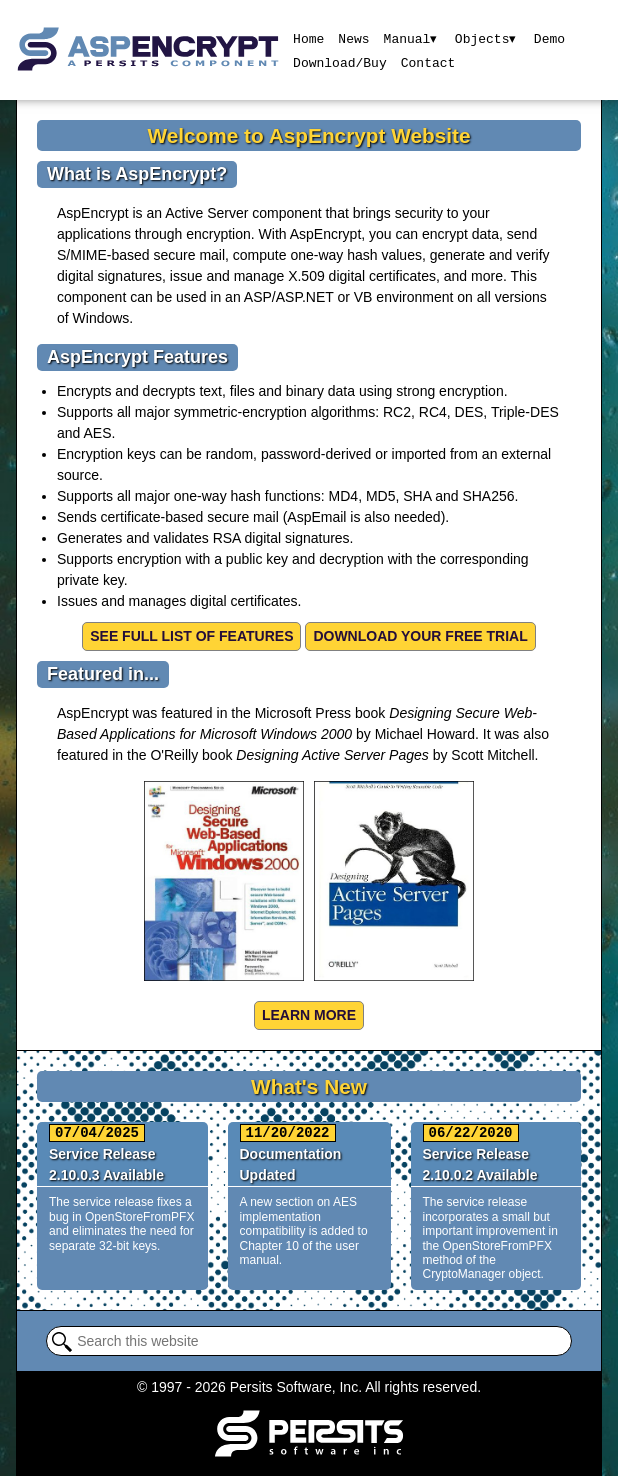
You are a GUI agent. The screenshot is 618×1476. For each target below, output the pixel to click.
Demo (550, 38)
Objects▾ (486, 38)
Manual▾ (410, 38)
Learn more (309, 1015)
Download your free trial (420, 636)
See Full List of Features (191, 636)
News (353, 38)
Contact (427, 62)
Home (308, 38)
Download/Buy (340, 62)
